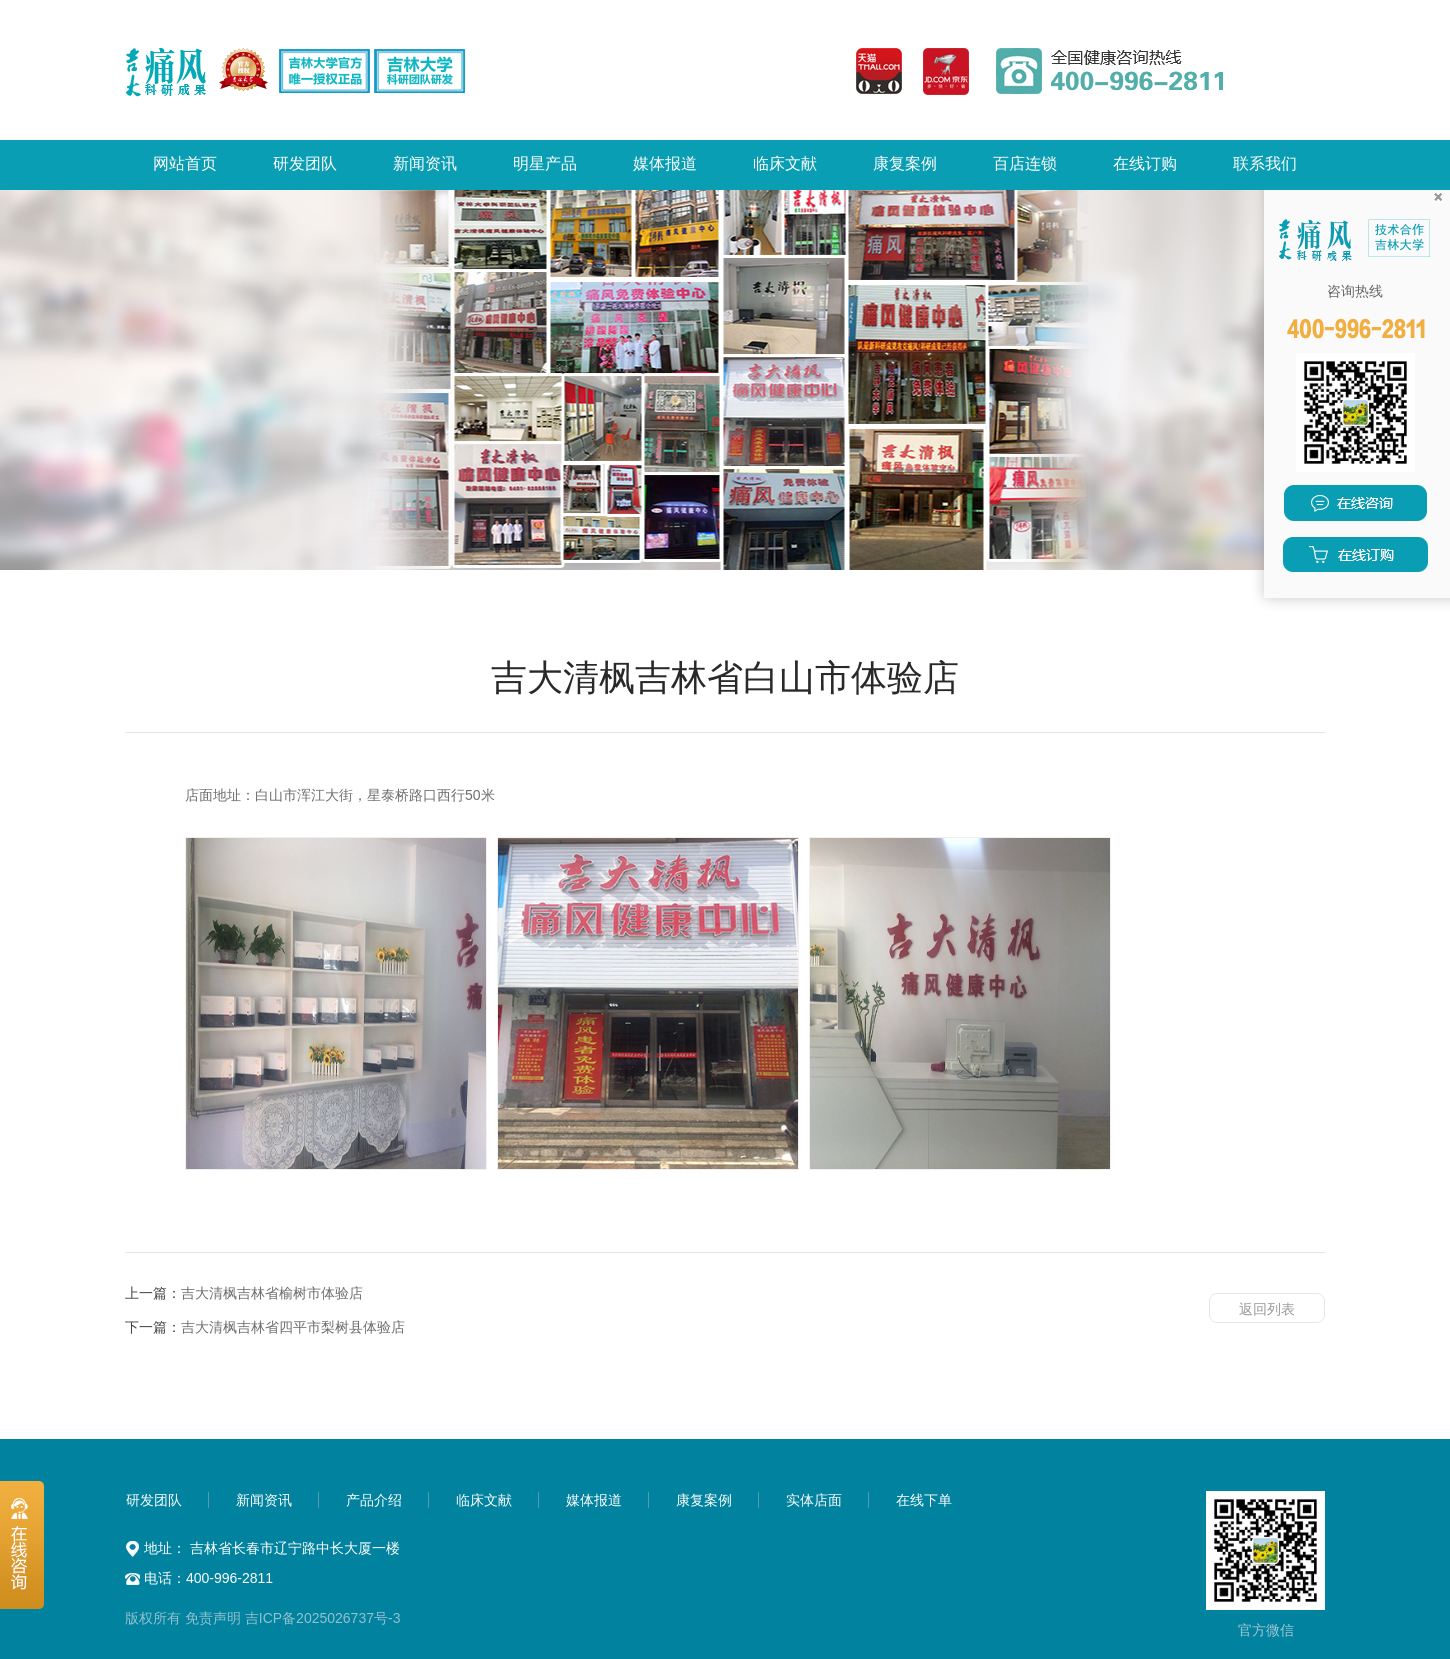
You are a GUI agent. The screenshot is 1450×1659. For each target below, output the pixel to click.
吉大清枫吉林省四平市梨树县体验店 (293, 1327)
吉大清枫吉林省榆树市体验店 (272, 1293)
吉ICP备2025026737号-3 (323, 1618)
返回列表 (1267, 1309)
